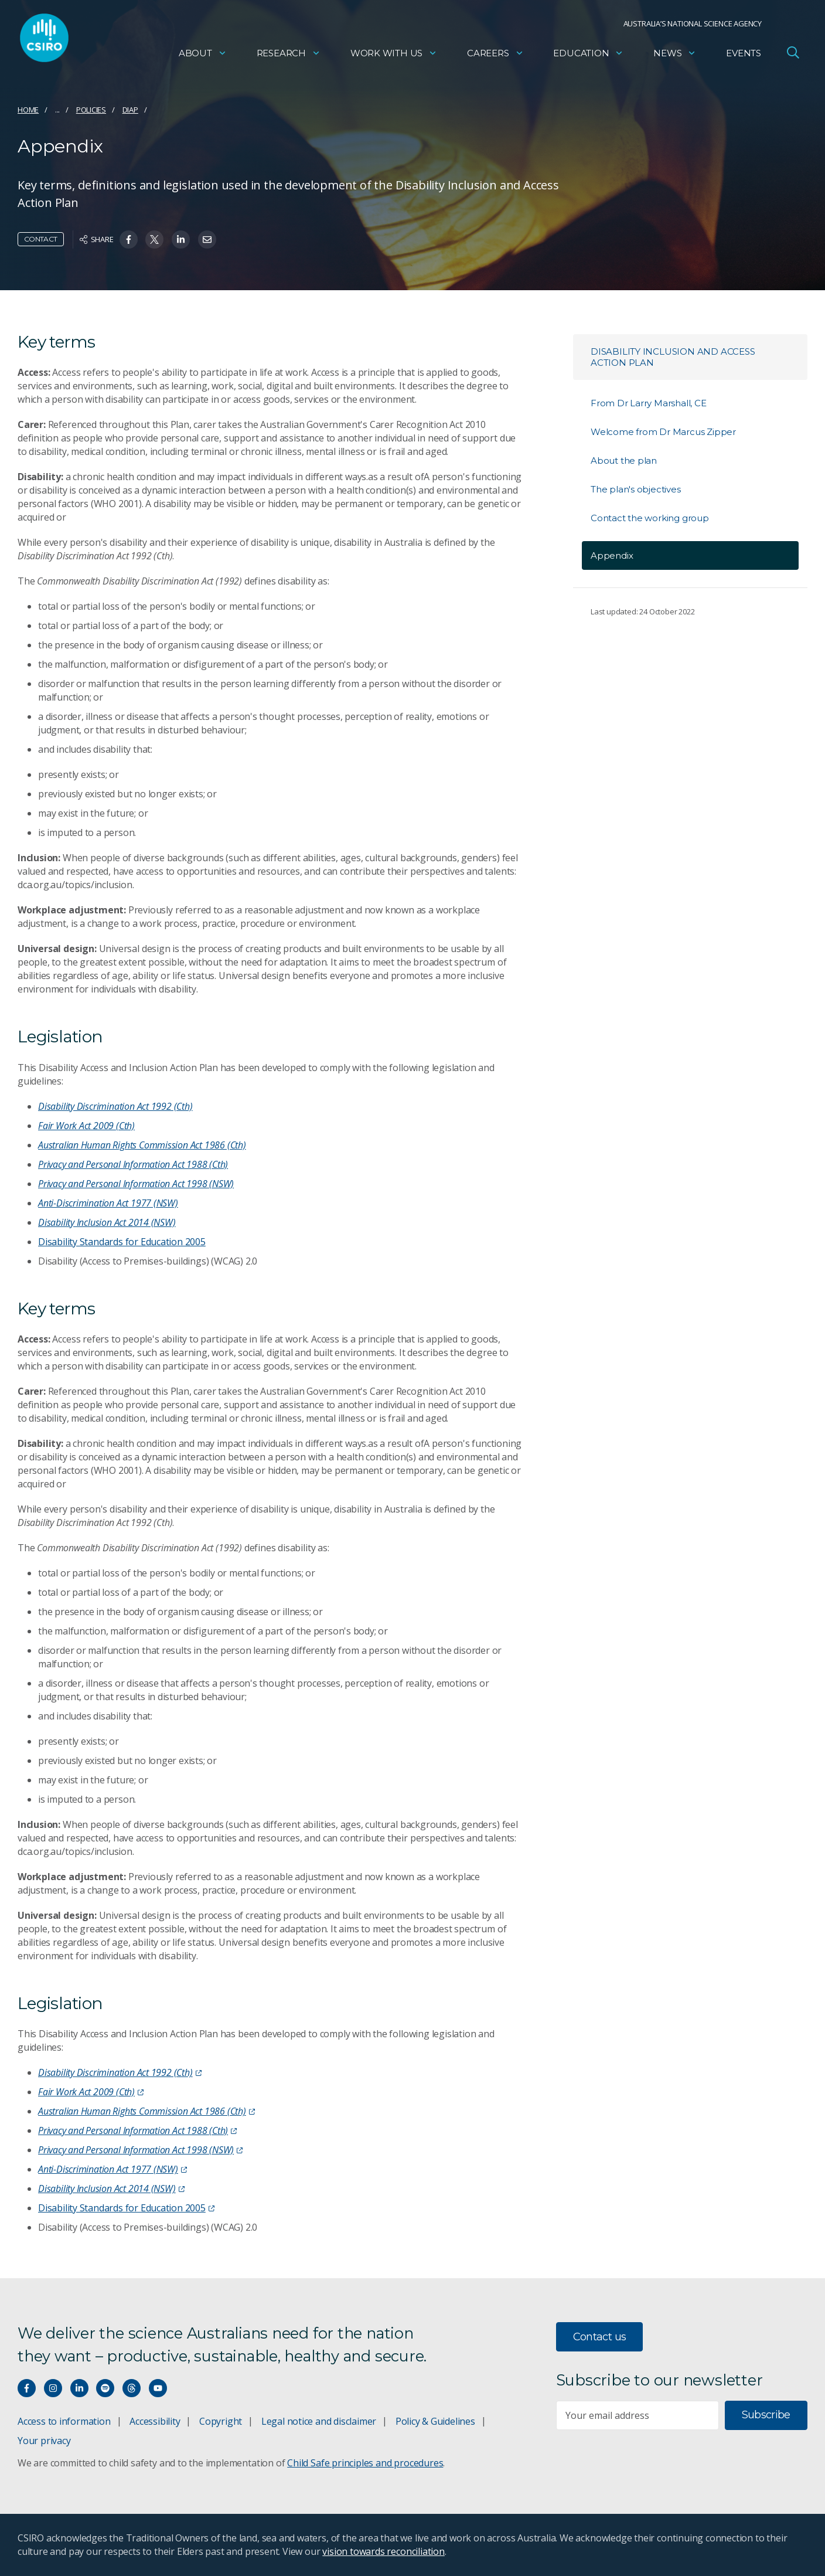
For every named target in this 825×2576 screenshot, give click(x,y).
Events (743, 56)
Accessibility (154, 2421)
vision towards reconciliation (383, 2551)
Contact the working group (650, 518)
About (203, 56)
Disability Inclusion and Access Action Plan (673, 357)
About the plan (624, 460)
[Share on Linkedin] (181, 239)
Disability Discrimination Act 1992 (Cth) (115, 1106)
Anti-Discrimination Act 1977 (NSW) (108, 1203)
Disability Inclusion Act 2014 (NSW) (107, 1222)
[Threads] (131, 2388)
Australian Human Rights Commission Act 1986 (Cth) (142, 1145)
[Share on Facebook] (129, 239)
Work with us (393, 56)
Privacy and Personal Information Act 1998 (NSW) (136, 1183)
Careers (495, 56)
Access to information (64, 2421)
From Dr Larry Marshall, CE (649, 403)
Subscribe (766, 2414)
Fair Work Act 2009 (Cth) (86, 1125)
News (674, 56)
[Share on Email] (207, 239)
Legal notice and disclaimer (318, 2421)
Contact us (599, 2336)
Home (28, 109)
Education (588, 56)
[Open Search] (792, 55)
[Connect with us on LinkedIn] (79, 2388)
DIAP (130, 109)
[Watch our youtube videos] (158, 2388)
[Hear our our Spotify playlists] (105, 2388)
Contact (40, 239)
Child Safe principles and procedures (365, 2462)
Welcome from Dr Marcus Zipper (663, 431)
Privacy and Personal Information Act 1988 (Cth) (133, 1164)
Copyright (220, 2421)
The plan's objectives (636, 489)
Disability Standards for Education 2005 (122, 1241)
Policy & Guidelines (435, 2421)
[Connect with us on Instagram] (53, 2388)
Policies (91, 109)
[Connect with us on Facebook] (27, 2388)
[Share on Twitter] (154, 239)
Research (289, 56)
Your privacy (44, 2440)
